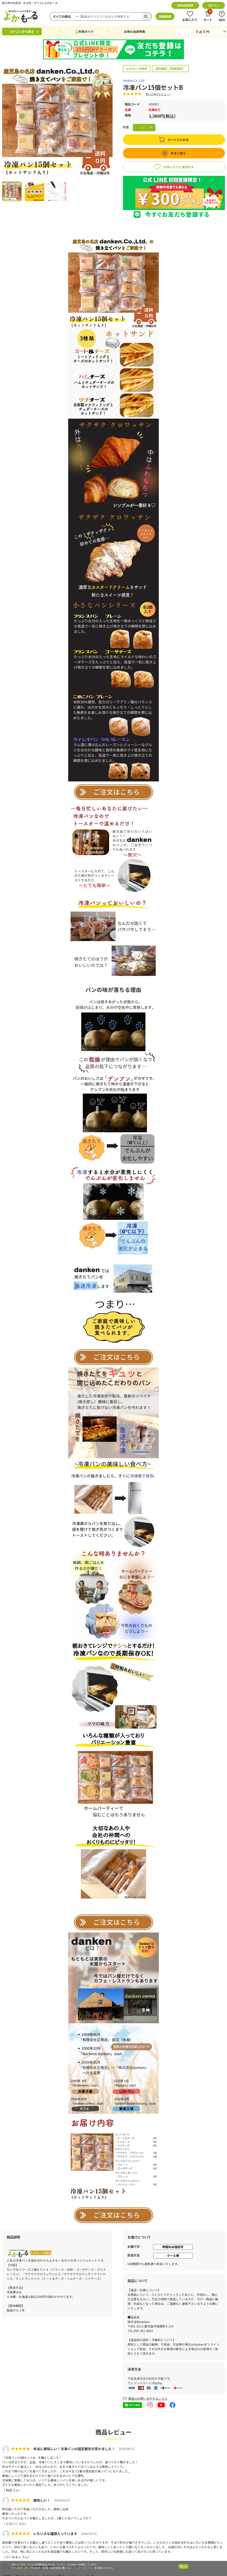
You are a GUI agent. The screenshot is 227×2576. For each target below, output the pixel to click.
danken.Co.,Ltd (133, 80)
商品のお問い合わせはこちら (148, 2398)
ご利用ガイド (85, 31)
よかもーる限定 (136, 68)
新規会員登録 (185, 5)
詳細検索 (165, 16)
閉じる (183, 2566)
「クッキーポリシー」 (83, 2567)
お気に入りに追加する (179, 167)
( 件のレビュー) (158, 94)
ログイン (213, 5)
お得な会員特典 (134, 31)
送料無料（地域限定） (170, 68)
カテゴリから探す (22, 31)
